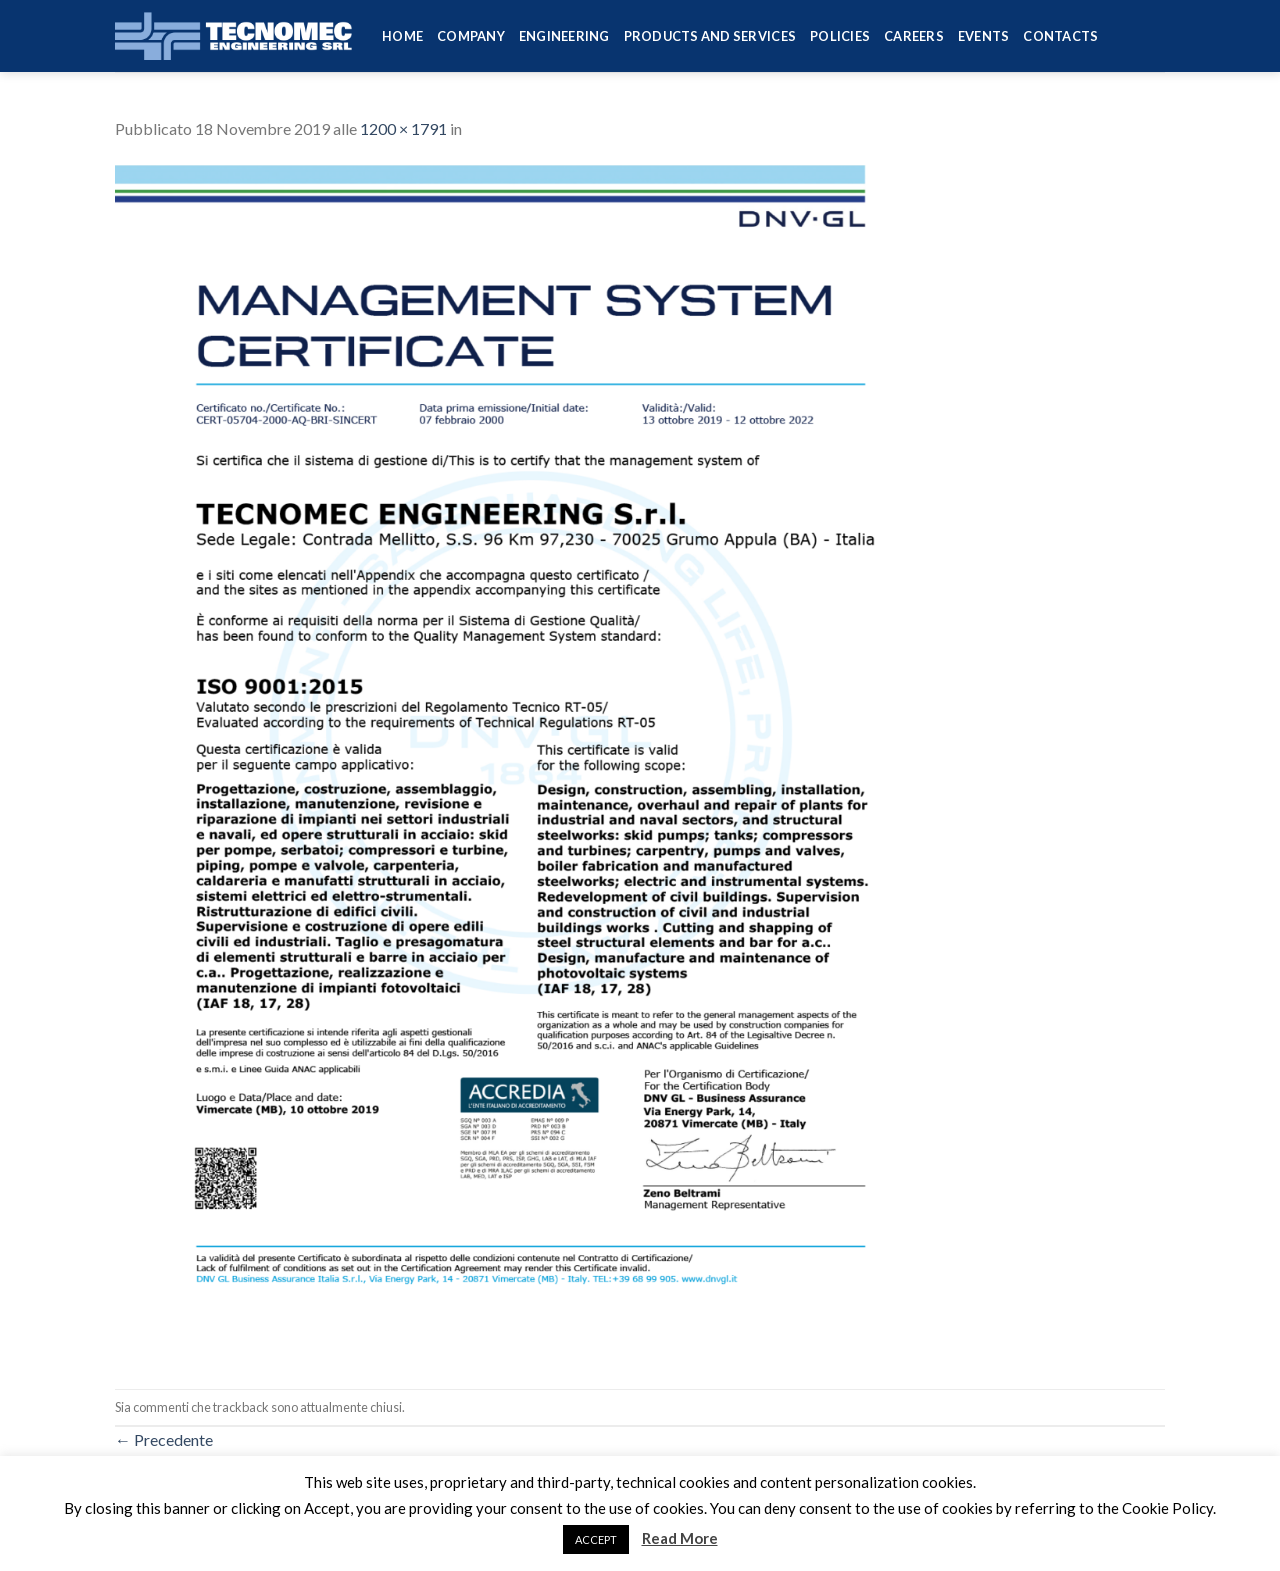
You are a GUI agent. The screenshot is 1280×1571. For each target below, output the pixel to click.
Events (984, 36)
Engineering (564, 36)
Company (471, 36)
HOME (402, 36)
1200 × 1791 (403, 128)
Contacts (1060, 36)
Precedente (164, 1439)
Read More (680, 1538)
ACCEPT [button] (596, 1539)
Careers (914, 36)
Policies (840, 36)
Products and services (710, 36)
